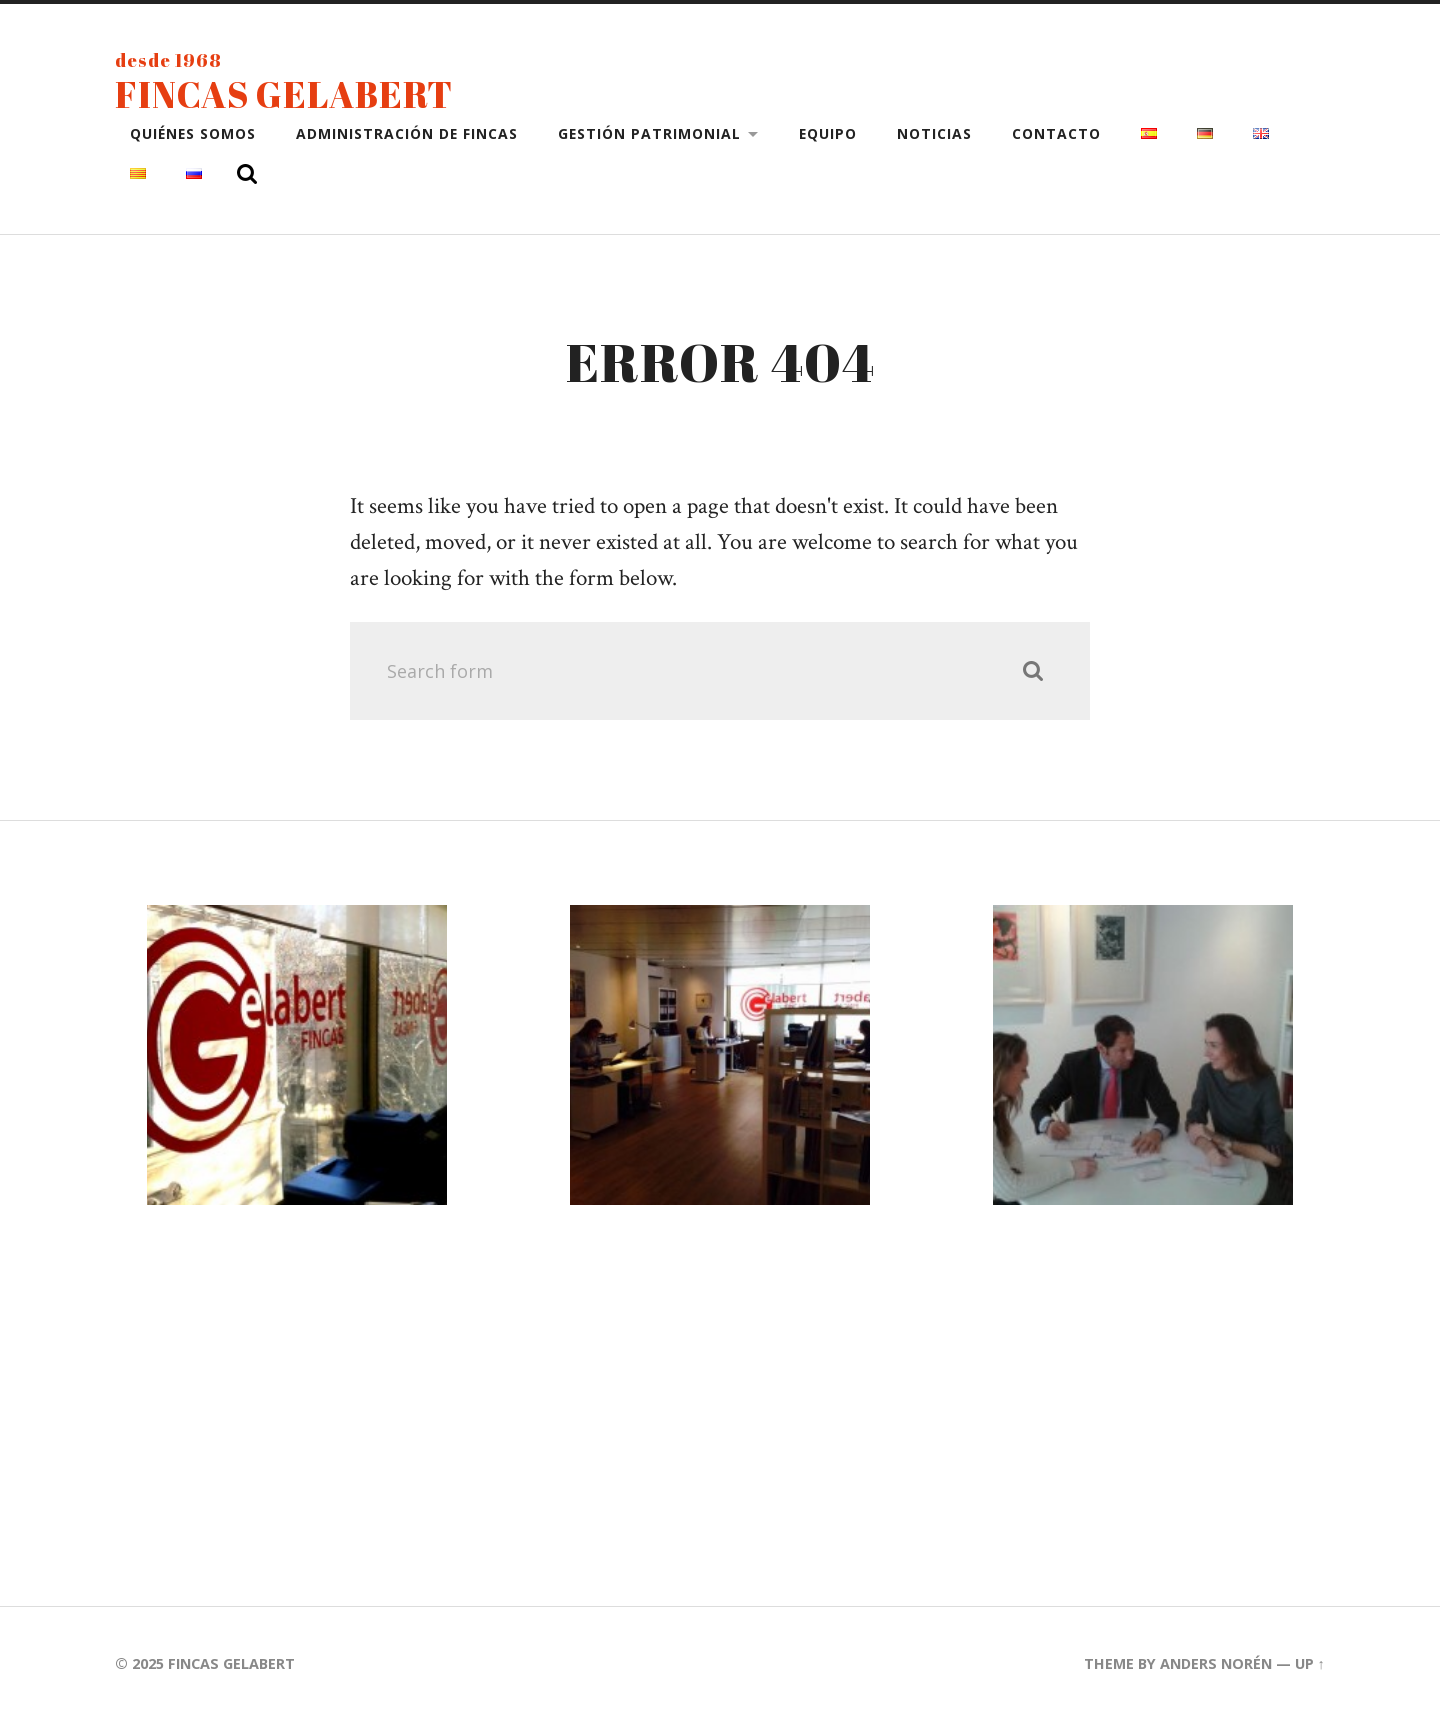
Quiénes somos (193, 133)
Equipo (828, 133)
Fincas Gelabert (284, 94)
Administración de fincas (407, 133)
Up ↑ (1310, 1663)
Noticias (934, 133)
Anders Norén (1216, 1663)
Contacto (1056, 133)
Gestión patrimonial (649, 133)
